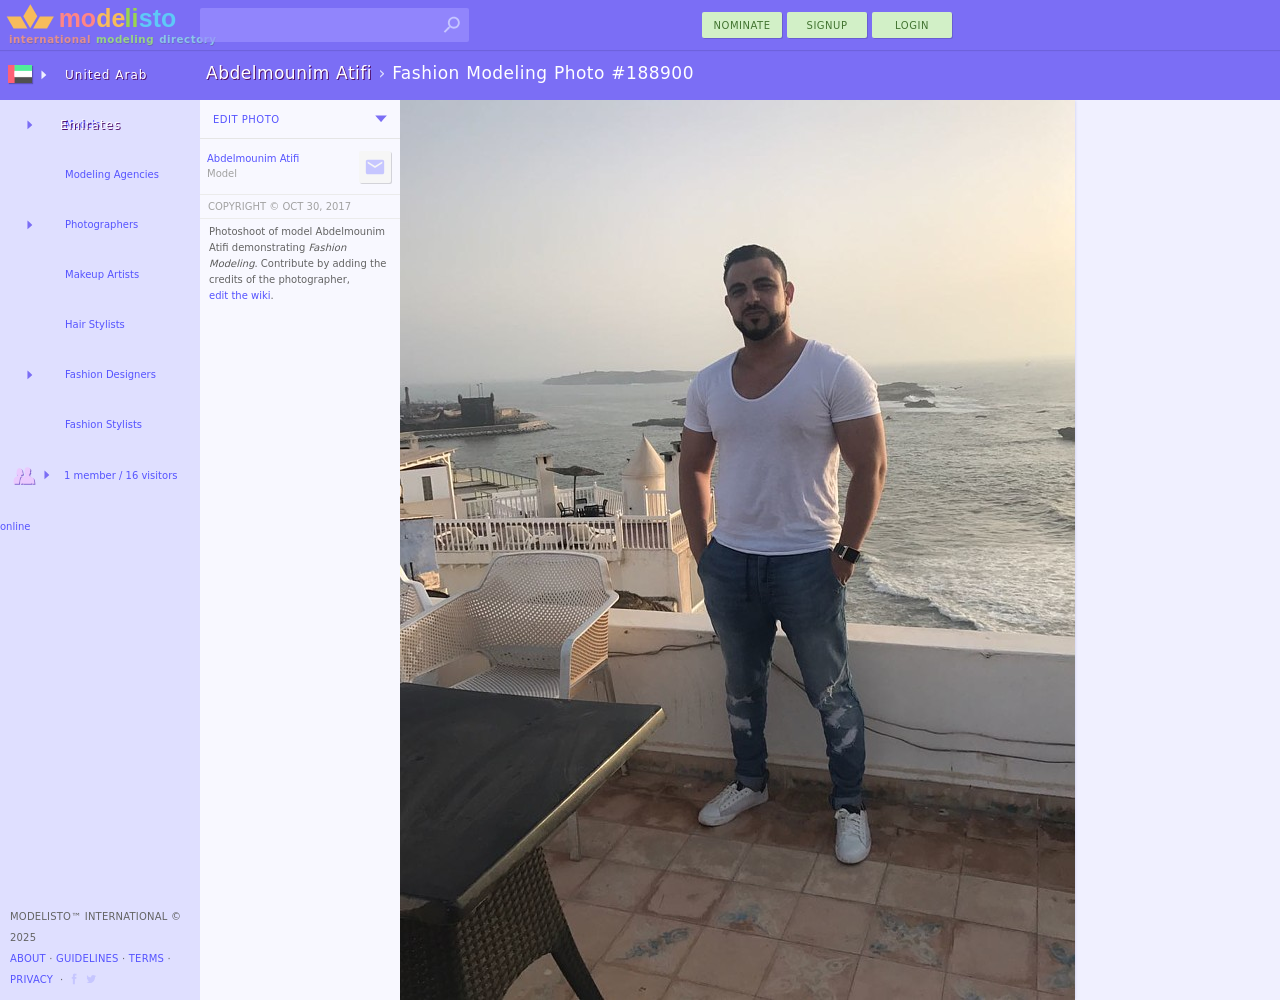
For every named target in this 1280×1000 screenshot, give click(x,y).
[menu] (381, 119)
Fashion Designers (110, 374)
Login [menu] (912, 25)
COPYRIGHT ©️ (243, 206)
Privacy (31, 979)
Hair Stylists (95, 324)
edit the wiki (240, 295)
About (28, 958)
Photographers (101, 224)
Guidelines (87, 958)
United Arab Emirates (103, 84)
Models (82, 124)
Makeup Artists (102, 274)
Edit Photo (246, 119)
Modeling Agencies (112, 174)
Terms (146, 958)
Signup (827, 25)
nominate (742, 25)
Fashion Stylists (103, 424)
